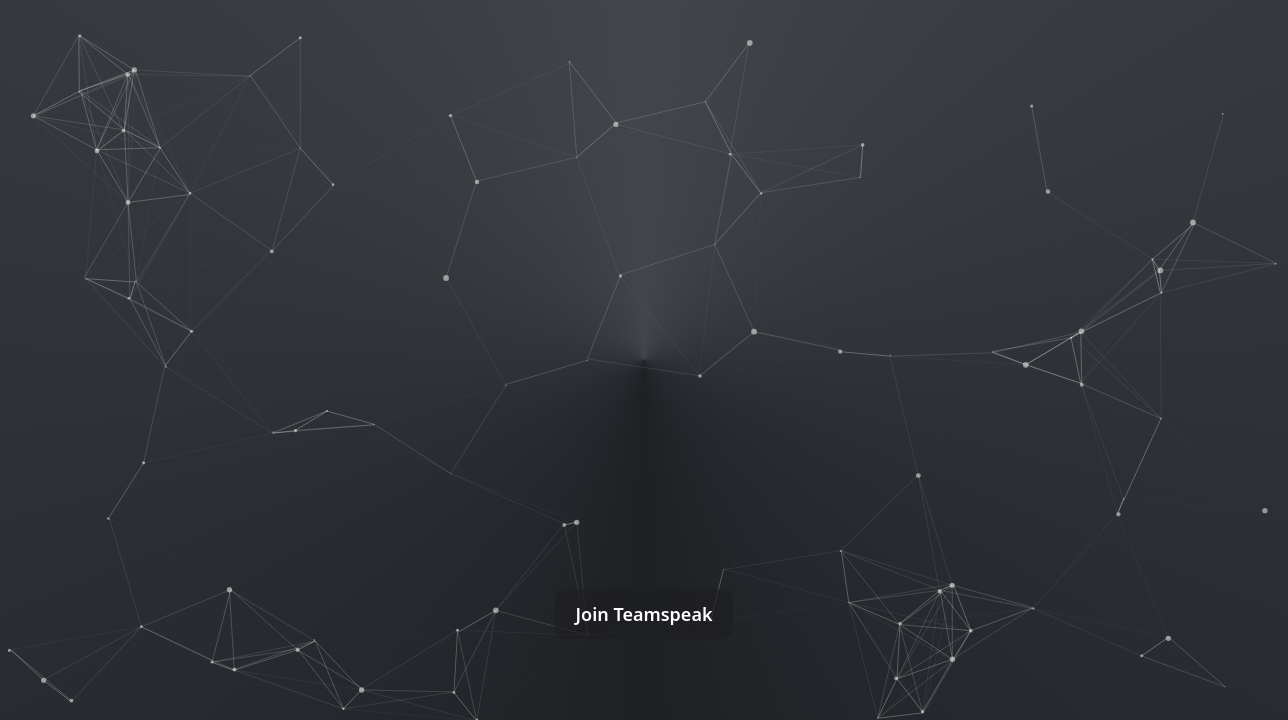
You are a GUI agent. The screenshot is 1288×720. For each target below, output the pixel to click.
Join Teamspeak (643, 614)
